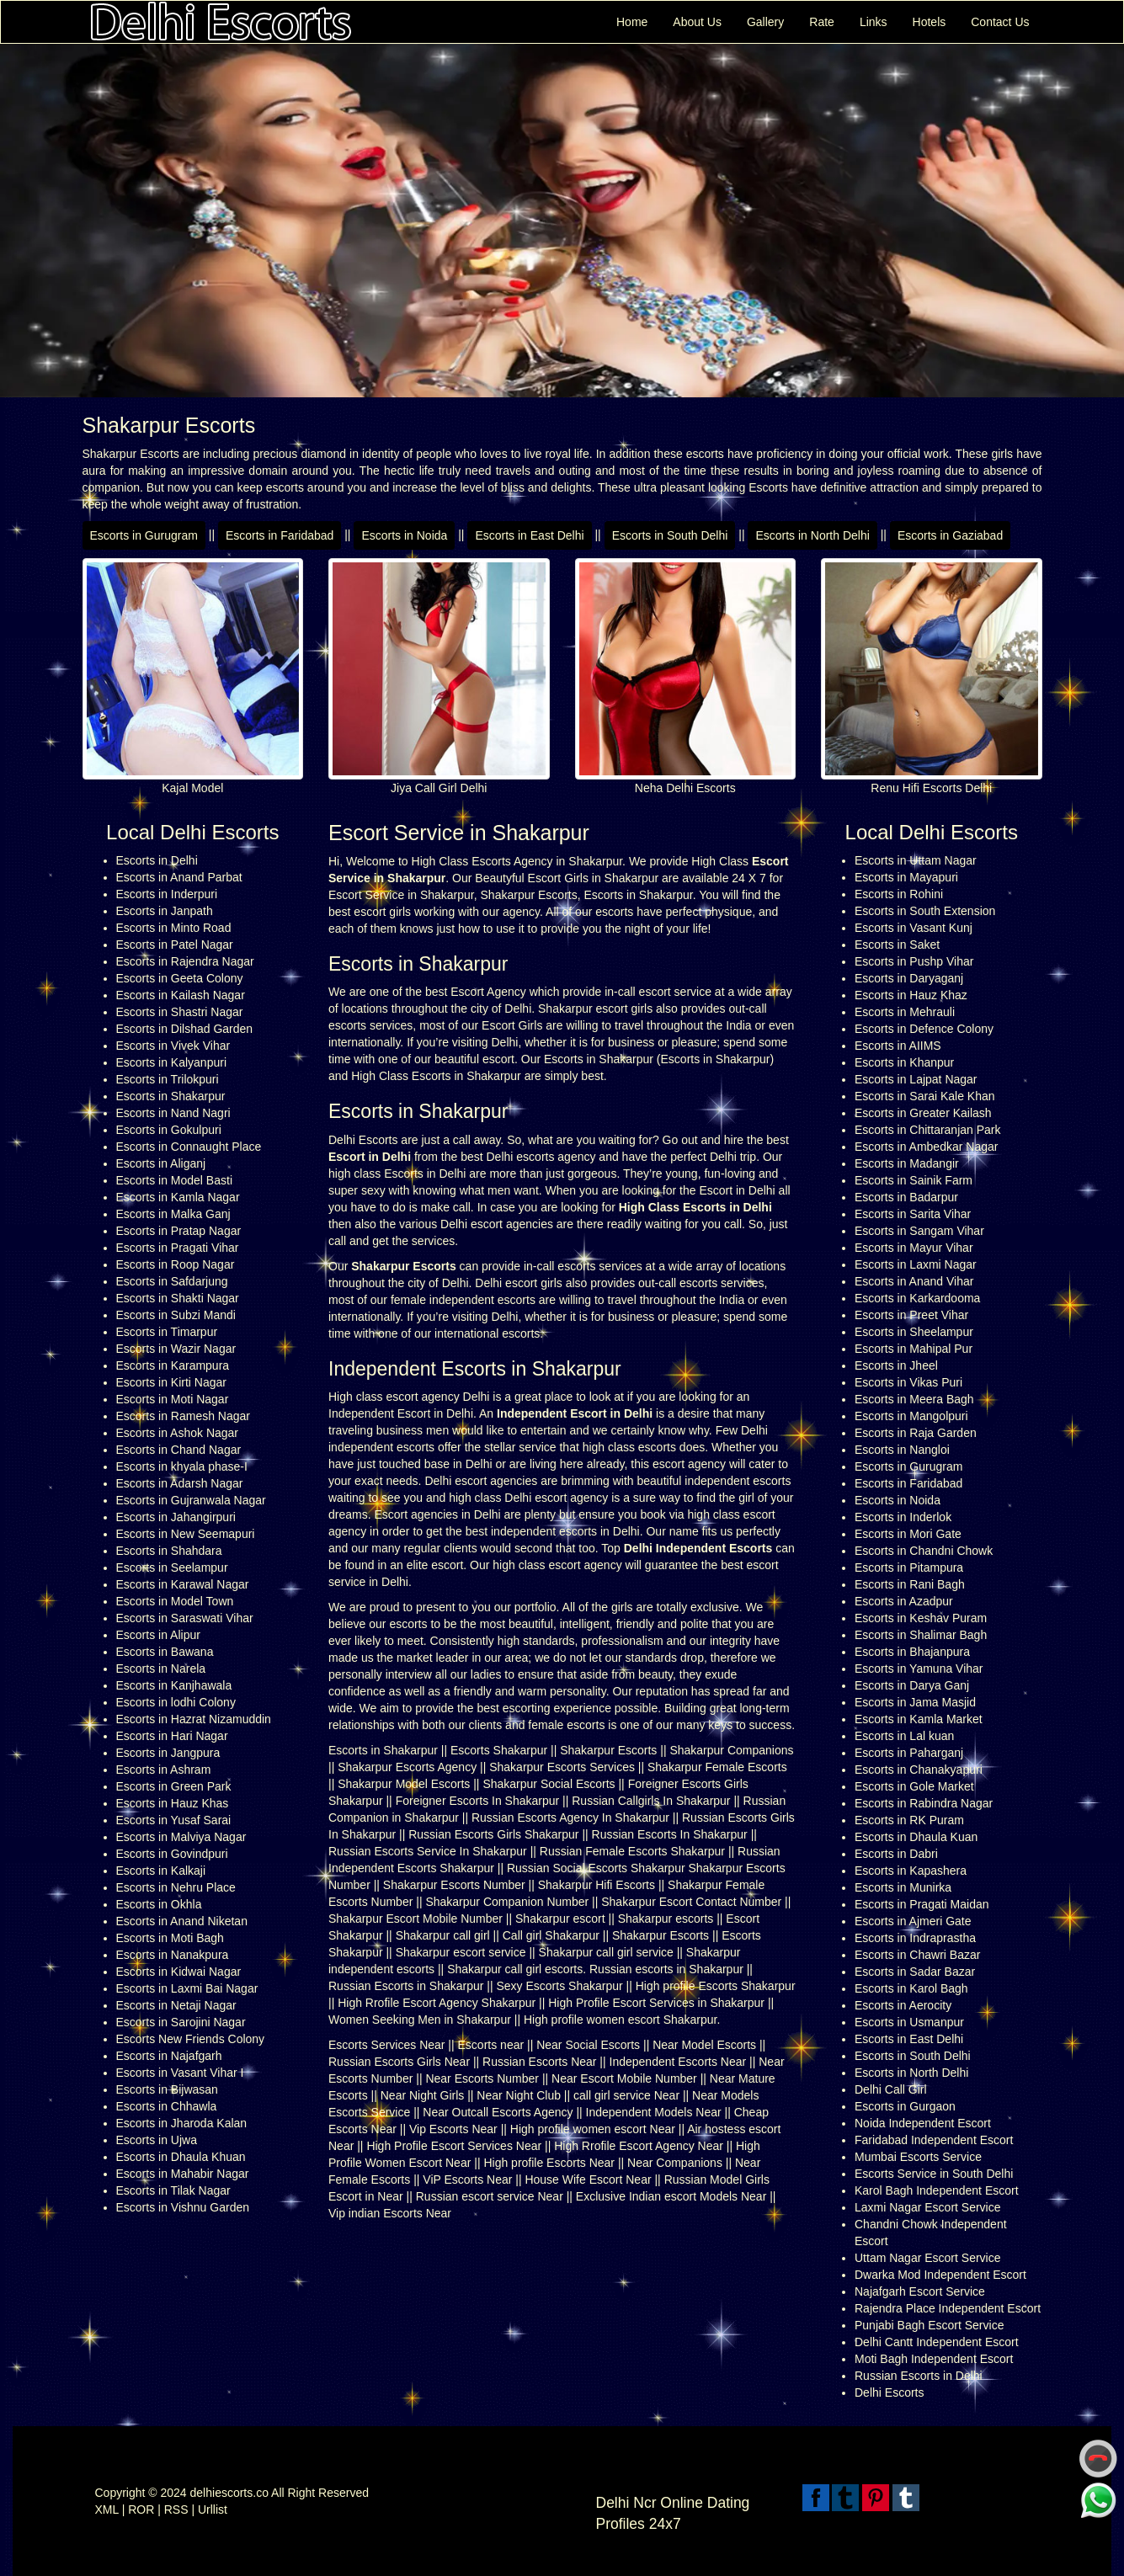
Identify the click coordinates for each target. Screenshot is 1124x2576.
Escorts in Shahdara (169, 1550)
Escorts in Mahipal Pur (913, 1348)
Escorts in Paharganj (909, 1752)
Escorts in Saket (897, 944)
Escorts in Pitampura (909, 1567)
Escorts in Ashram (163, 1769)
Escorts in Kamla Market (919, 1719)
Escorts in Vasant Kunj (913, 927)
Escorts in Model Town (175, 1601)
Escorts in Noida (404, 535)
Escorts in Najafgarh (169, 2055)
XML (107, 2509)
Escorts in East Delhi (529, 535)
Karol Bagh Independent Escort (937, 2190)
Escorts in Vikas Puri (908, 1382)
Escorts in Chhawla (166, 2106)
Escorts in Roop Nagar (175, 1264)
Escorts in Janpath (164, 911)
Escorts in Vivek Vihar (173, 1045)
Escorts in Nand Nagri (173, 1113)
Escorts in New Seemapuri (185, 1534)
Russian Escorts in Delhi (919, 2375)
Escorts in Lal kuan (904, 1736)
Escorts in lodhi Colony (176, 1702)
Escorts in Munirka (903, 1887)
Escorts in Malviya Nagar (181, 1837)
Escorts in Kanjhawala (174, 1685)
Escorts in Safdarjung (172, 1281)
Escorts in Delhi (157, 860)
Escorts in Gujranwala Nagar (191, 1500)
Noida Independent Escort (923, 2123)
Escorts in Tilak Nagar (173, 2190)
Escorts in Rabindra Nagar (924, 1803)
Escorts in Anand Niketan (182, 1921)
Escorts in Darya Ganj (912, 1685)
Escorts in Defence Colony (924, 1028)
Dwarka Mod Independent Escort (940, 2274)
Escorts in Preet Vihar (911, 1315)
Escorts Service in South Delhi (934, 2173)
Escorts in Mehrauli (905, 1012)
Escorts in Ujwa (156, 2140)
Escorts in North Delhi (812, 535)
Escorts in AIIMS (898, 1045)
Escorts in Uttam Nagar (916, 860)
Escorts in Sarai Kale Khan (925, 1096)
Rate (821, 22)
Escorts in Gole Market (914, 1786)
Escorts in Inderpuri (167, 894)
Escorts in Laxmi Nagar (916, 1264)
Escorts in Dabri (896, 1853)
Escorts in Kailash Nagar (180, 995)
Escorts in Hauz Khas (172, 1803)
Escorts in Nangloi (902, 1449)
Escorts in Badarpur (906, 1197)
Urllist (212, 2509)
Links (873, 22)
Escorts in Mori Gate (908, 1534)
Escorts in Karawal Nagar (182, 1584)
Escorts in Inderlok (903, 1517)
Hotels (929, 22)
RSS (176, 2509)
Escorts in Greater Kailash (923, 1113)
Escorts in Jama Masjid (915, 1702)
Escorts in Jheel (896, 1365)
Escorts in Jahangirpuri (176, 1517)
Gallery (765, 22)
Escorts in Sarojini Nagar (181, 2022)
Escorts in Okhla (159, 1904)
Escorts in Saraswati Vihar (184, 1618)
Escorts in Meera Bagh (914, 1399)
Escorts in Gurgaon (905, 2106)
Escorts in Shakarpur (171, 1096)
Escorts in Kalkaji (161, 1870)
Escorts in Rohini (899, 894)
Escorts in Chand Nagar (179, 1449)
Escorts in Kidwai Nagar (179, 1971)
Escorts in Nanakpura (172, 1954)
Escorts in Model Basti (174, 1180)
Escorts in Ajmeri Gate (913, 1921)
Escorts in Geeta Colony (179, 978)
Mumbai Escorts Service (918, 2157)
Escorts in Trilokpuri (167, 1079)
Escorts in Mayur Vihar (914, 1247)
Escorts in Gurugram (144, 535)
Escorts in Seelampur (172, 1567)
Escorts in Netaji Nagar (176, 2005)
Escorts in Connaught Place (189, 1146)
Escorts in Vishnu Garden (183, 2207)
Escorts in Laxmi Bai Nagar (187, 1988)
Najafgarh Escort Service (920, 2291)
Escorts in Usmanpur (909, 2022)
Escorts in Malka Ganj (173, 1214)
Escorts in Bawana (165, 1651)
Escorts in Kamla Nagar (178, 1197)
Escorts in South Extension (925, 911)
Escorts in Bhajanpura (912, 1651)
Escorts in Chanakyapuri (919, 1769)
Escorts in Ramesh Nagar (183, 1416)
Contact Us (1000, 22)
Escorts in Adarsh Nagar (179, 1483)
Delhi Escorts (889, 2392)
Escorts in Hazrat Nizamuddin (193, 1719)
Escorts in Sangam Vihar (919, 1230)
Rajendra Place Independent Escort (948, 2308)
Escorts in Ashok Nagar (177, 1433)
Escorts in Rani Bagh (910, 1584)
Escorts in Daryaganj (909, 978)
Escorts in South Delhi (670, 535)
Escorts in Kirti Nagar (171, 1382)
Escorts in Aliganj (161, 1163)
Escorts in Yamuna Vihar (919, 1668)
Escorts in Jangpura (168, 1752)
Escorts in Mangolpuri (911, 1416)
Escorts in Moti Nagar (172, 1399)
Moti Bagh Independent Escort (934, 2359)
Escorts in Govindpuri (172, 1853)
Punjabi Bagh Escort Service (929, 2325)
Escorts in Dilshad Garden (184, 1028)
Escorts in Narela (161, 1668)
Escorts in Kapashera (911, 1870)
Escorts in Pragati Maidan (922, 1904)
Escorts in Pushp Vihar (914, 961)
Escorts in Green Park (174, 1786)
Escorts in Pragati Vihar (177, 1247)
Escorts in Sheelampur (914, 1332)
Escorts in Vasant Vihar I (180, 2072)
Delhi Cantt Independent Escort (937, 2342)
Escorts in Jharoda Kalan (182, 2123)
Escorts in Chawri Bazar (917, 1954)
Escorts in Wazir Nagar (176, 1348)
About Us (697, 22)
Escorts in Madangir (907, 1163)
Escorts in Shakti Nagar (177, 1298)
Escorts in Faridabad (279, 535)
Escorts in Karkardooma (917, 1298)
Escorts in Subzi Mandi (176, 1315)
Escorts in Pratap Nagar (179, 1230)
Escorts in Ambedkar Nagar (926, 1146)
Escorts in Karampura (173, 1365)
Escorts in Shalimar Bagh (921, 1635)
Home (631, 22)
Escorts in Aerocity (903, 2005)
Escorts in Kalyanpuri (171, 1062)
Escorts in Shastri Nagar (179, 1012)
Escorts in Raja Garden (916, 1433)
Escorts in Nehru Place (176, 1887)
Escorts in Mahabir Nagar (182, 2173)
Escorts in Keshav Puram (921, 1618)
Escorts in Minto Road (174, 927)
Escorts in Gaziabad (950, 535)
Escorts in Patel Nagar (174, 944)
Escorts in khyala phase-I (182, 1466)
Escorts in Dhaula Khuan (181, 2157)
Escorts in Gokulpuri (168, 1129)
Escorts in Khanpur (904, 1062)
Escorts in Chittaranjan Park (928, 1129)
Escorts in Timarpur (167, 1332)
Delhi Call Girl (891, 2089)
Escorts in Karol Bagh (911, 1988)
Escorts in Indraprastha (915, 1938)
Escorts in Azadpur (904, 1601)
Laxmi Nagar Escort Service (928, 2207)
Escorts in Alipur (158, 1635)
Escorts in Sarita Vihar (913, 1214)
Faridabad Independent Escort (934, 2140)
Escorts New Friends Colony (190, 2039)
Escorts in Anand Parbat (179, 877)
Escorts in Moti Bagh (170, 1938)
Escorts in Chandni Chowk (924, 1550)
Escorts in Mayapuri (906, 877)
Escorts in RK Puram (909, 1820)
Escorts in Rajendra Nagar (185, 961)
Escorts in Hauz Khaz (911, 995)
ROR (141, 2509)
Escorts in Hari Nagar (172, 1736)
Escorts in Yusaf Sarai (174, 1820)
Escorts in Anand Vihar (914, 1281)
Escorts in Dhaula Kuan (916, 1837)
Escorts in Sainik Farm (913, 1180)
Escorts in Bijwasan (167, 2089)
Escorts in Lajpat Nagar (916, 1079)
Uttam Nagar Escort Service (928, 2258)
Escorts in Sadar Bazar (915, 1971)
